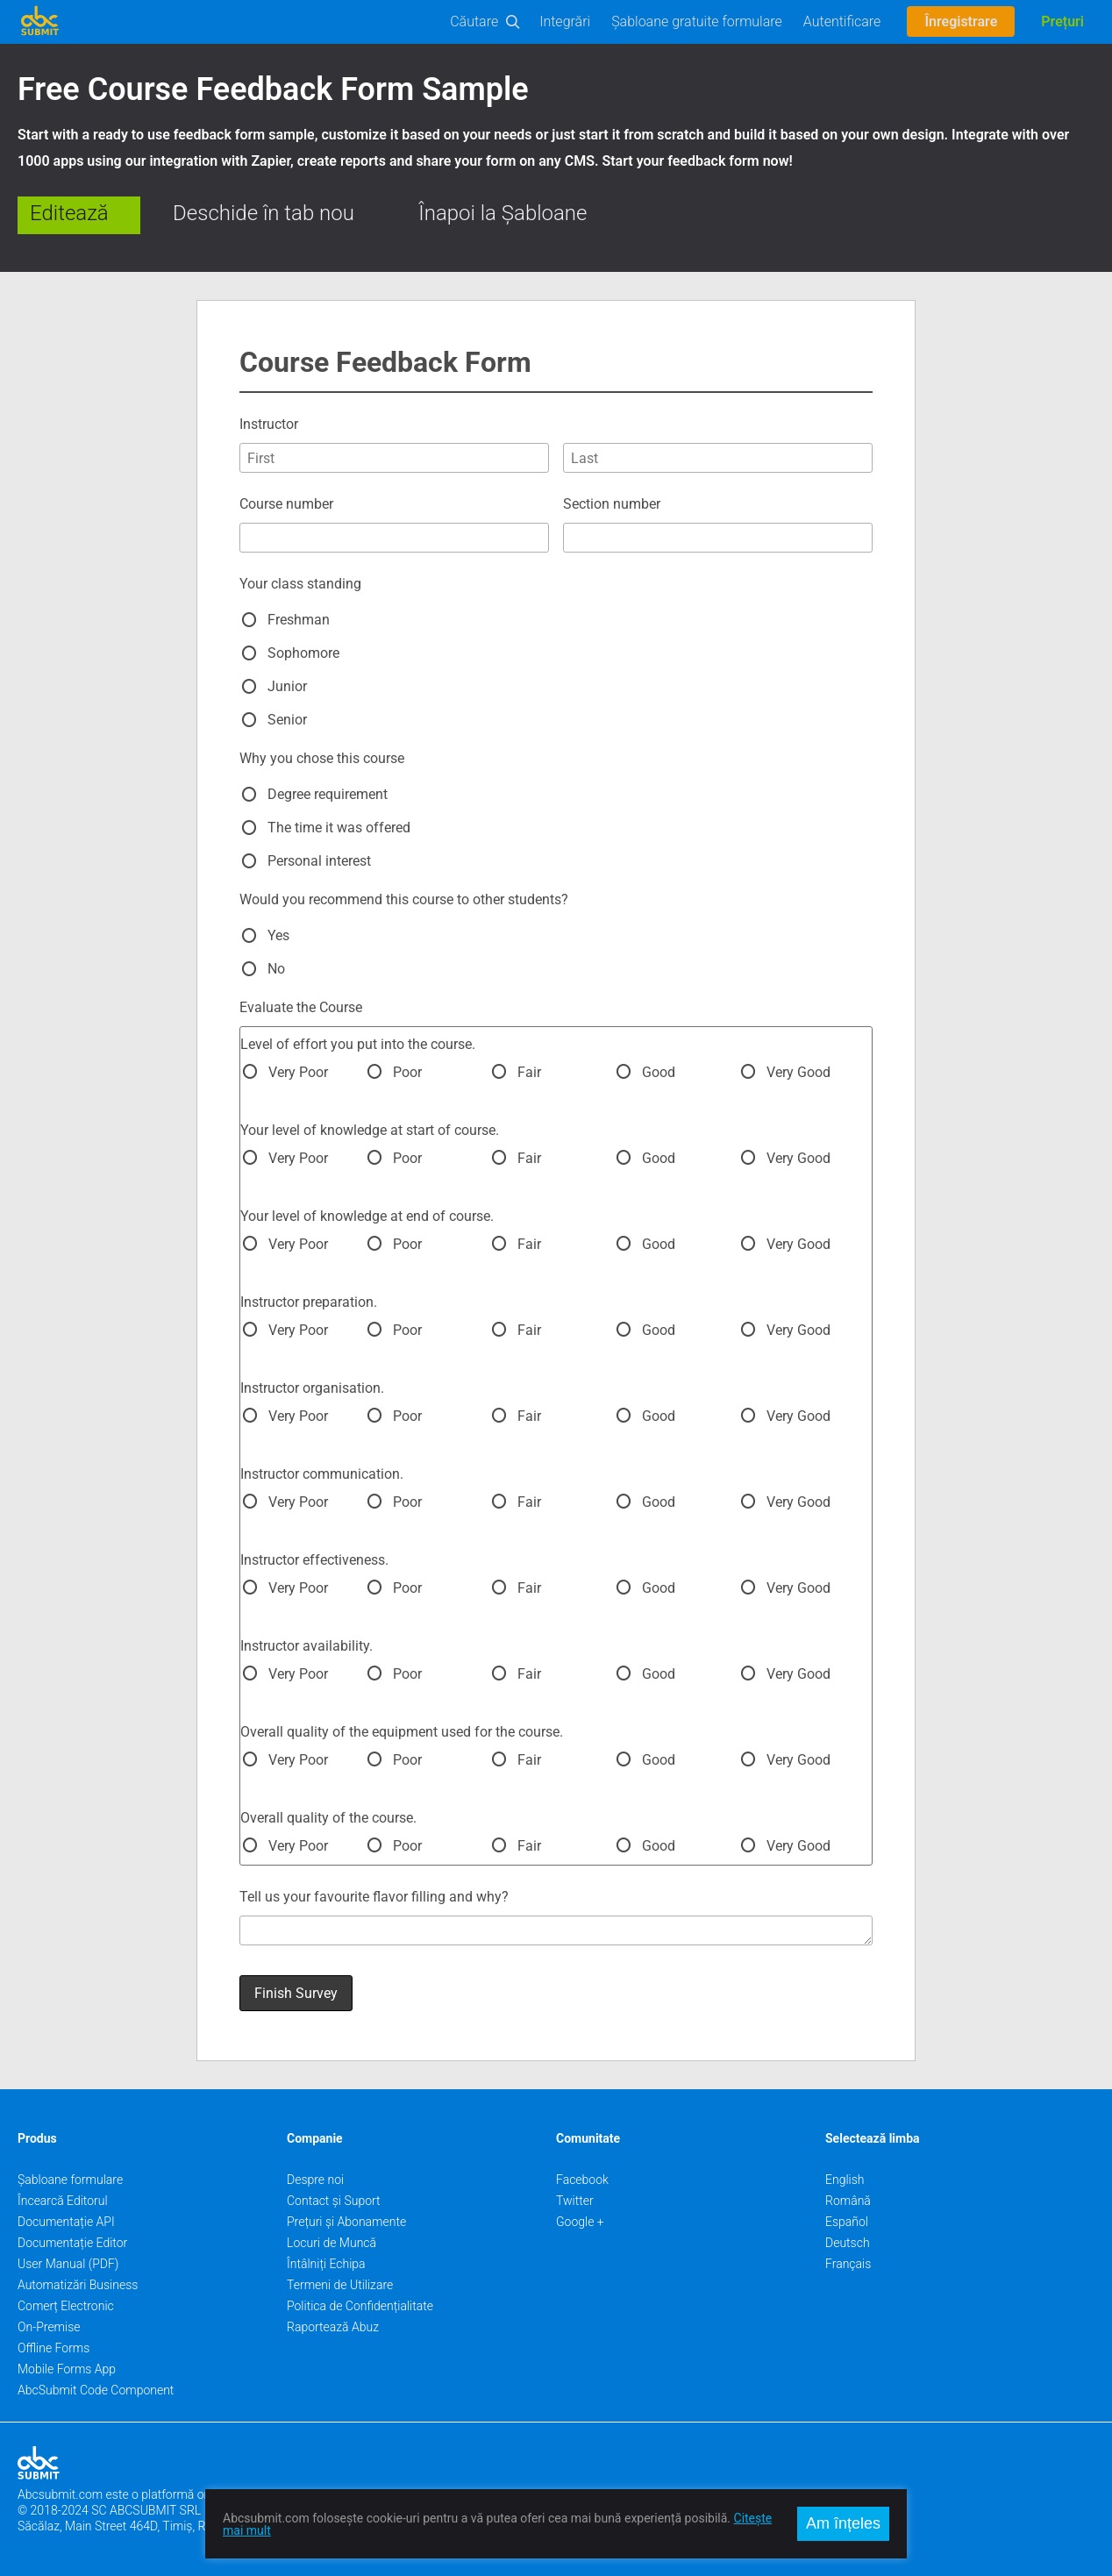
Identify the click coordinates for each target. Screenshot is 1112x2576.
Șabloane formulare (70, 2180)
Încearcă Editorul (63, 2201)
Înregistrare (960, 21)
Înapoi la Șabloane (502, 213)
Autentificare (842, 21)
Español (846, 2222)
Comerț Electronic (66, 2306)
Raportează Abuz (333, 2327)
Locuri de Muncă (331, 2243)
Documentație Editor (72, 2243)
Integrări (564, 21)
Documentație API (66, 2222)
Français (848, 2264)
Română (848, 2201)
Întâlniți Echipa (326, 2264)
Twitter (575, 2201)
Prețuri (1062, 21)
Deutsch (847, 2243)
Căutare (474, 21)
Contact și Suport (334, 2201)
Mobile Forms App (67, 2369)
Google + (580, 2222)
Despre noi (315, 2180)
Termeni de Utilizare (340, 2285)
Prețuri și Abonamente (346, 2222)
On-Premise (49, 2327)
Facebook (582, 2180)
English (845, 2180)
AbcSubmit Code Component (96, 2390)
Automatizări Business (78, 2285)
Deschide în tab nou (263, 213)
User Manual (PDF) (68, 2264)
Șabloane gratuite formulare (696, 21)
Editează (69, 213)
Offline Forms (53, 2348)
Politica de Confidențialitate (360, 2306)
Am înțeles (843, 2523)
